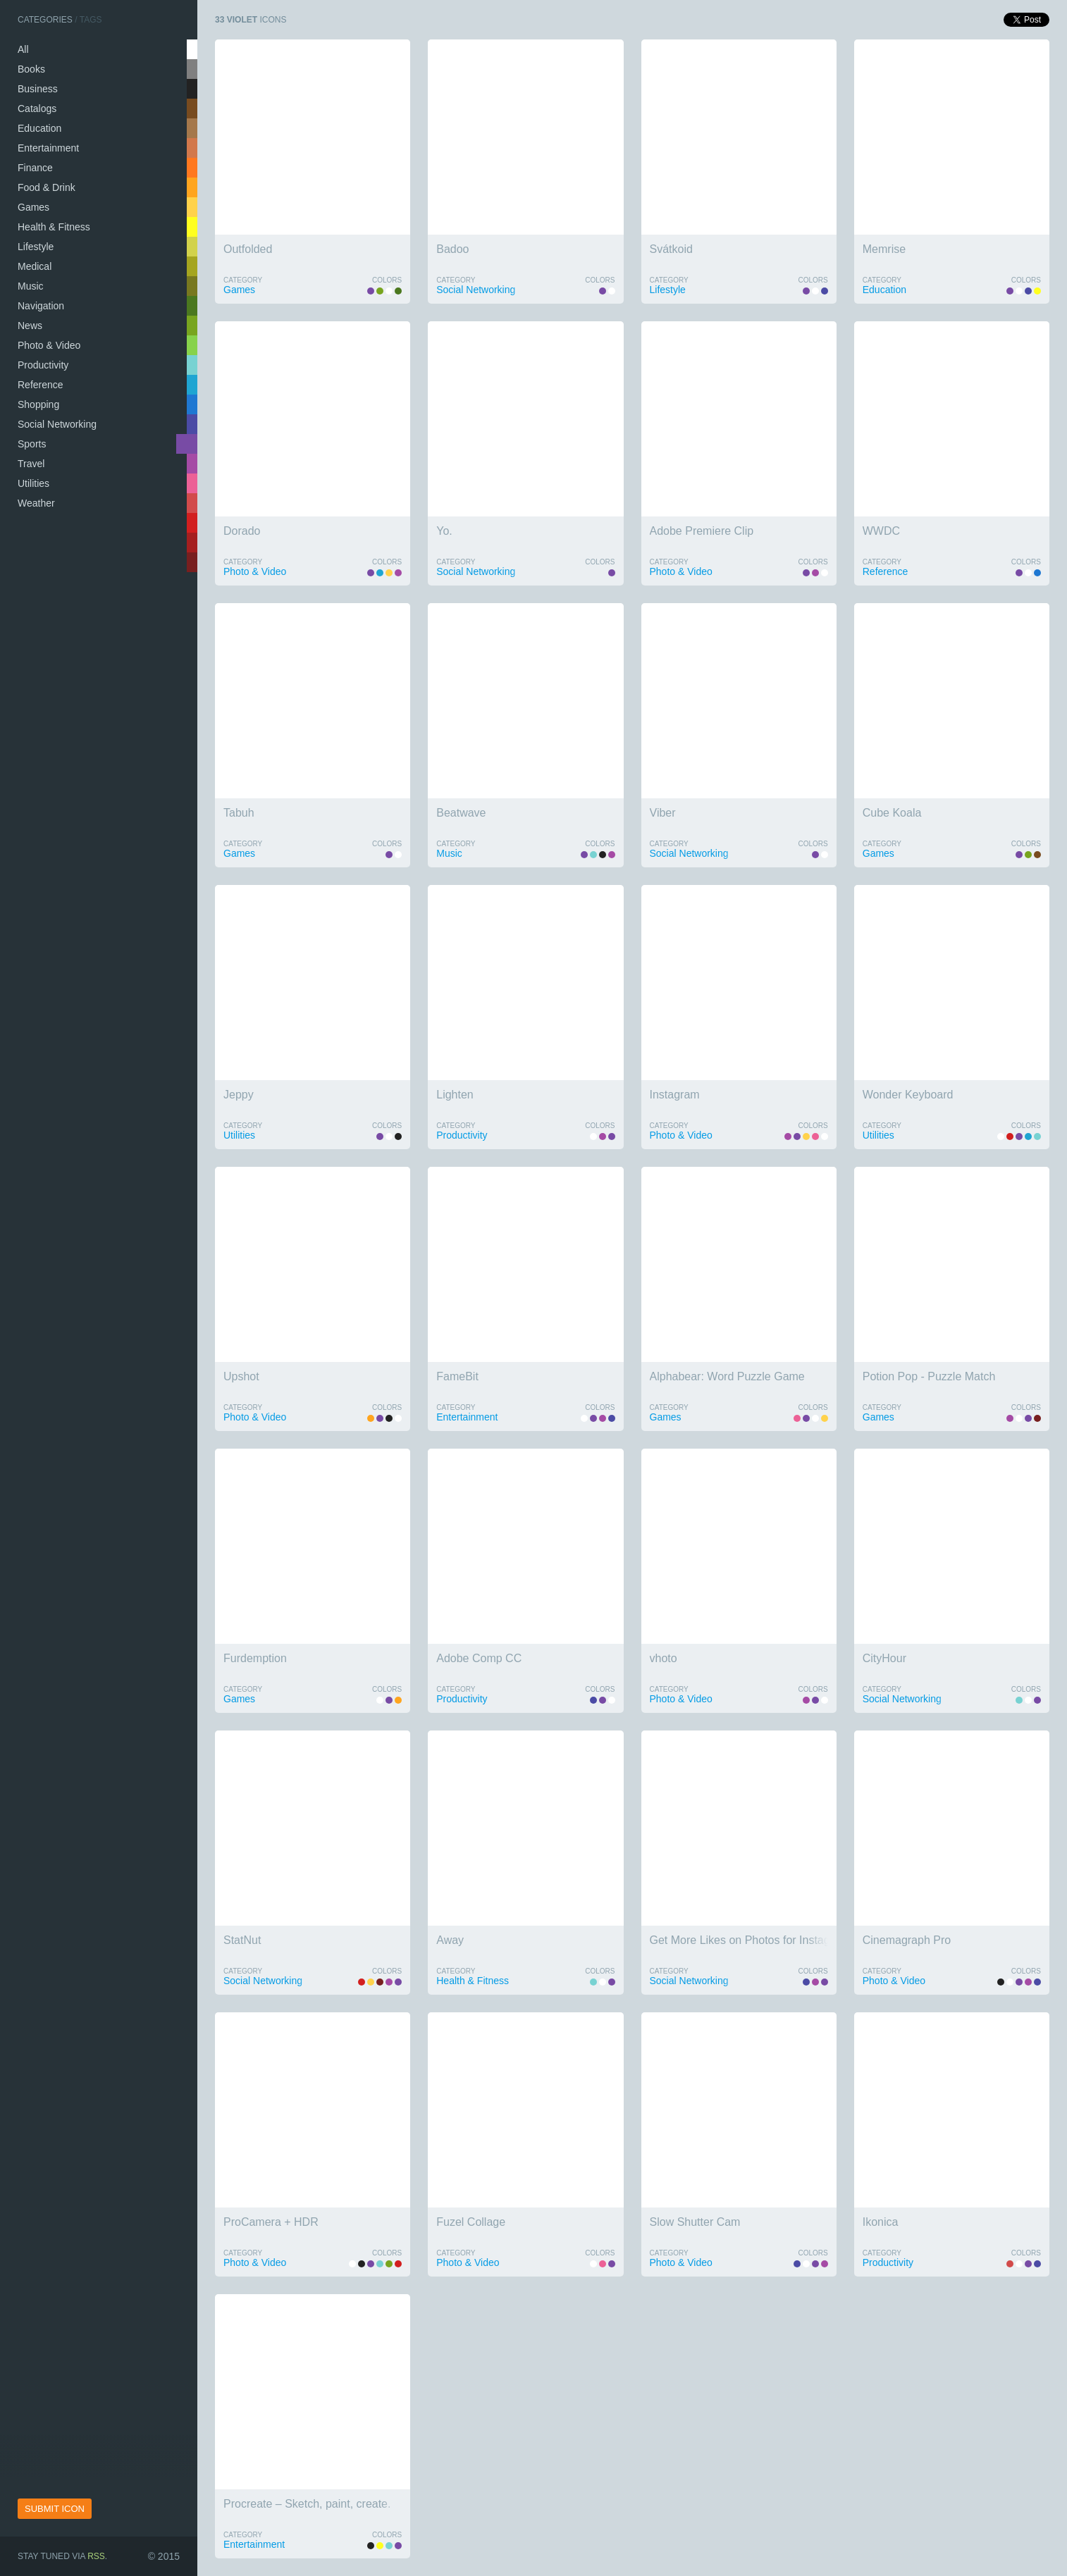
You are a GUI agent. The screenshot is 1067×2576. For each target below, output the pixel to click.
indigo (192, 424)
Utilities (33, 483)
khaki (192, 266)
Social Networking (57, 424)
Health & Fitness (54, 227)
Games (33, 207)
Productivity (43, 365)
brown (192, 108)
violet (186, 444)
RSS (96, 2556)
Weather (36, 503)
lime (192, 345)
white (192, 49)
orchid (192, 463)
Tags (91, 20)
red (192, 523)
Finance (35, 167)
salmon (192, 168)
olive (192, 325)
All (23, 49)
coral (192, 187)
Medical (34, 266)
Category (242, 280)
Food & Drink (46, 187)
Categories (45, 20)
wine (192, 562)
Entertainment (48, 148)
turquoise (192, 365)
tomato (192, 503)
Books (31, 69)
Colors (387, 280)
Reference (40, 384)
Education (39, 128)
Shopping (38, 404)
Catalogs (37, 108)
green (192, 306)
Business (38, 88)
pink (192, 483)
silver (192, 69)
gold (192, 207)
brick (192, 542)
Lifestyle (36, 246)
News (30, 325)
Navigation (41, 305)
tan (192, 128)
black (192, 89)
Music (31, 286)
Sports (32, 444)
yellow (192, 227)
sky (192, 385)
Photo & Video (49, 345)
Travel (31, 463)
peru (192, 148)
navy (192, 404)
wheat (192, 246)
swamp (192, 286)
